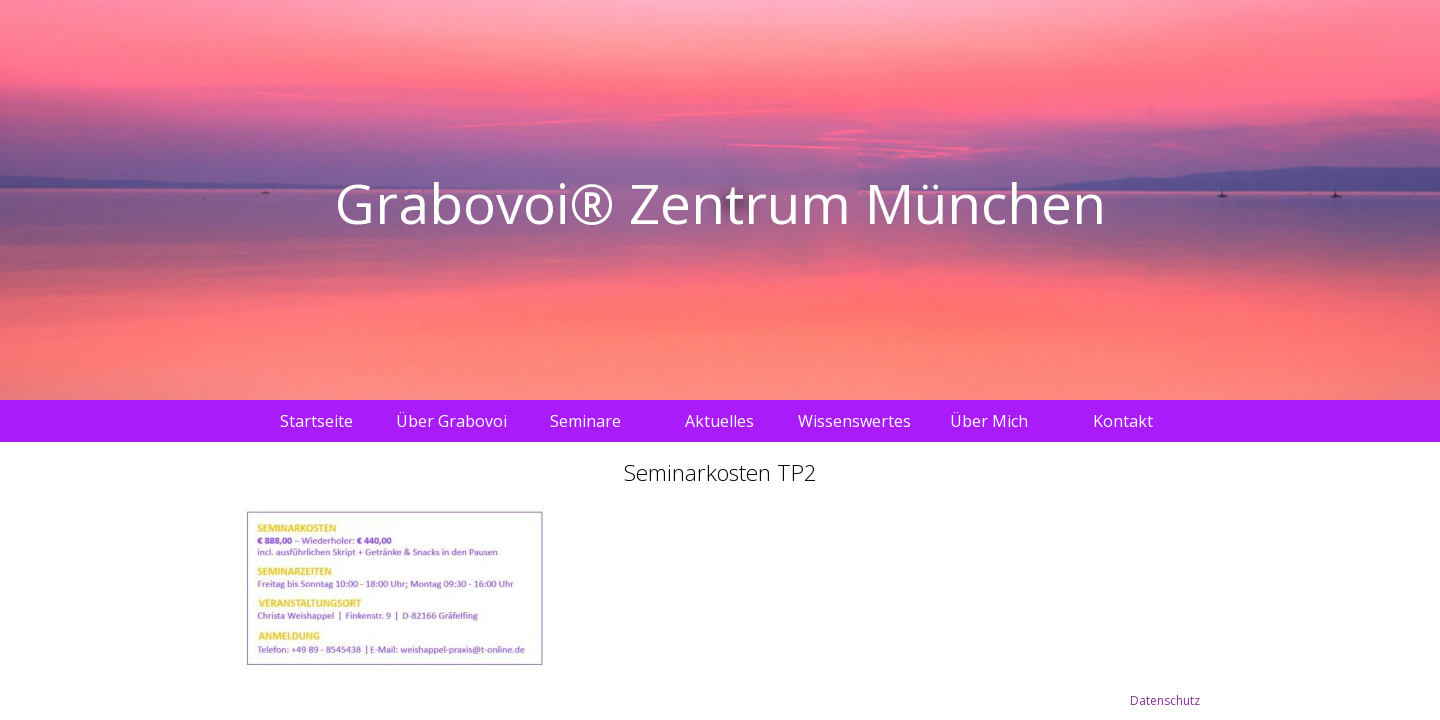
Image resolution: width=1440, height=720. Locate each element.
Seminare (585, 421)
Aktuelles (719, 421)
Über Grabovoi (451, 421)
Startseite (316, 421)
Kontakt (1123, 421)
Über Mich (989, 421)
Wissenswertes (854, 421)
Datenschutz (1165, 700)
